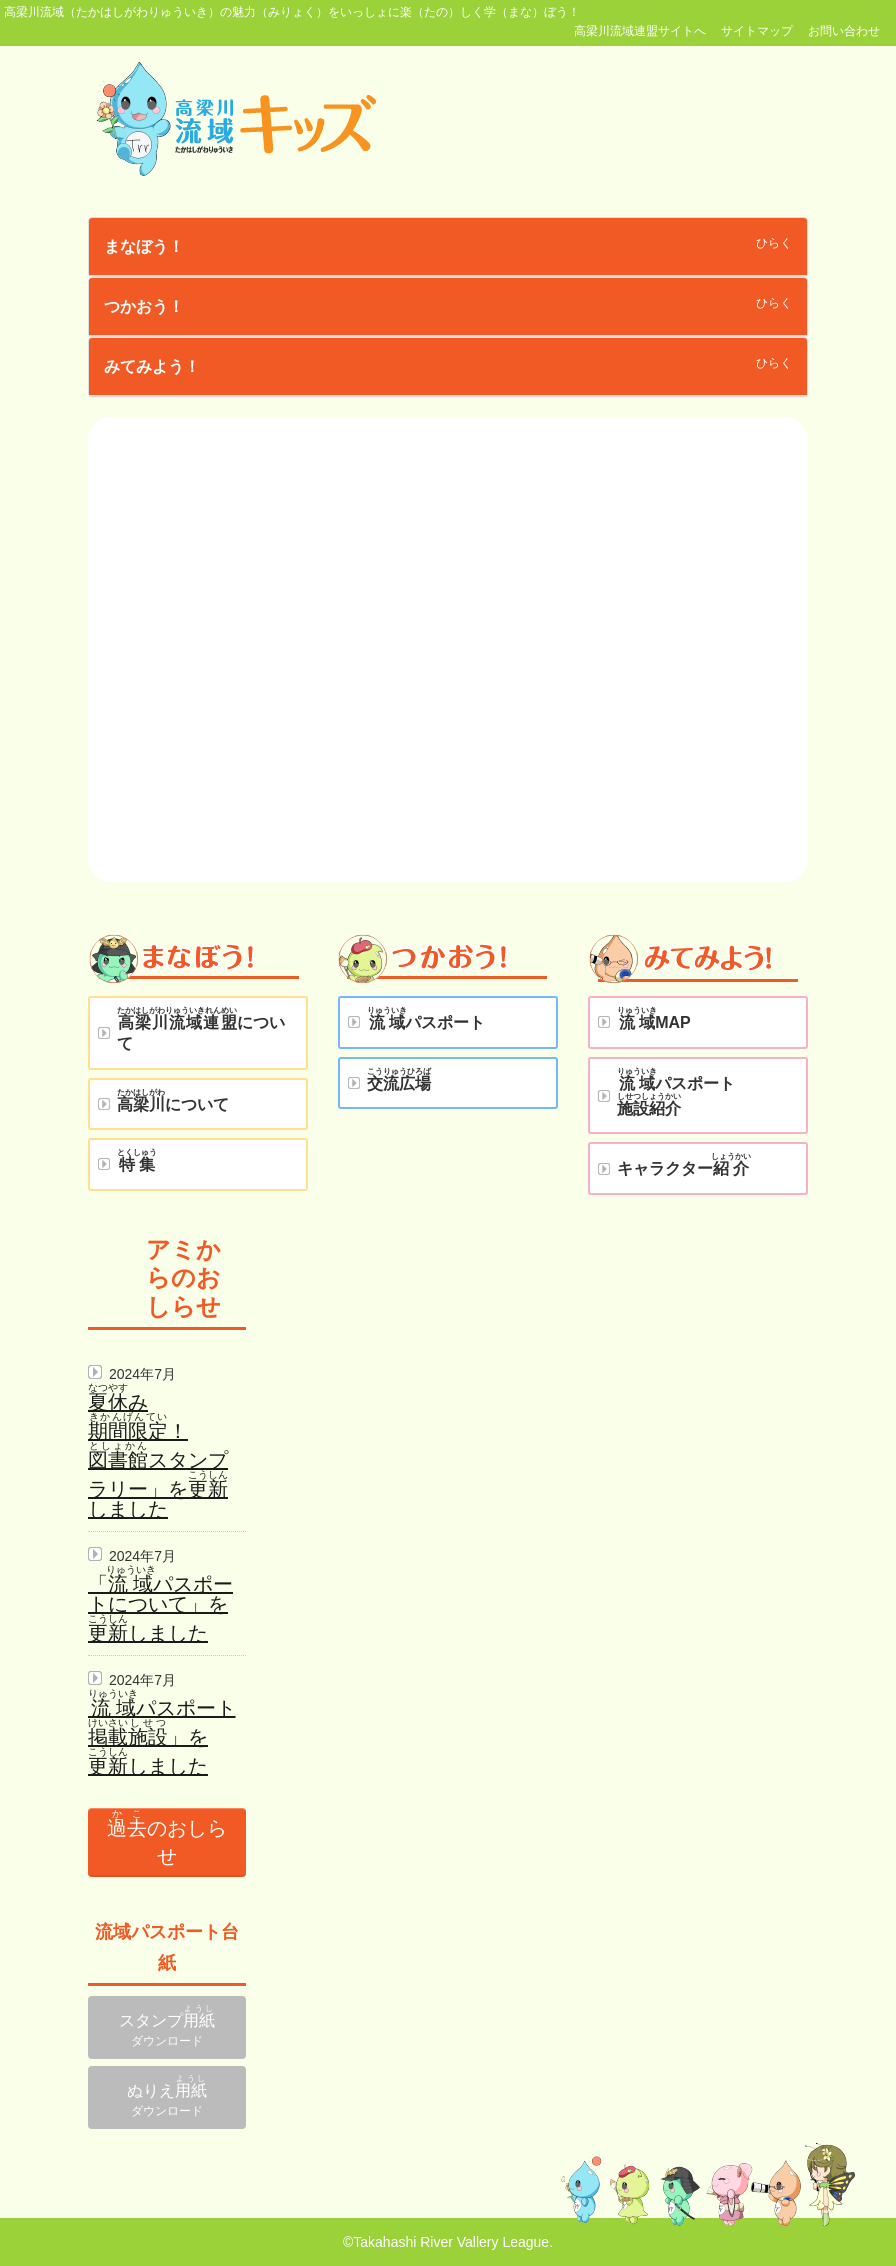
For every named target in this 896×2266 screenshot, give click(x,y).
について (200, 1029)
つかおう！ (144, 306)
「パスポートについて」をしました (160, 1608)
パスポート (426, 1018)
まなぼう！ (144, 246)
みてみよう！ (152, 366)
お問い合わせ (844, 31)
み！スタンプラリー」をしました (158, 1455)
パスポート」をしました (162, 1737)
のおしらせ (167, 1838)
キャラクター (684, 1164)
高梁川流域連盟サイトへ (640, 31)
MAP (654, 1018)
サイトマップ (757, 31)
